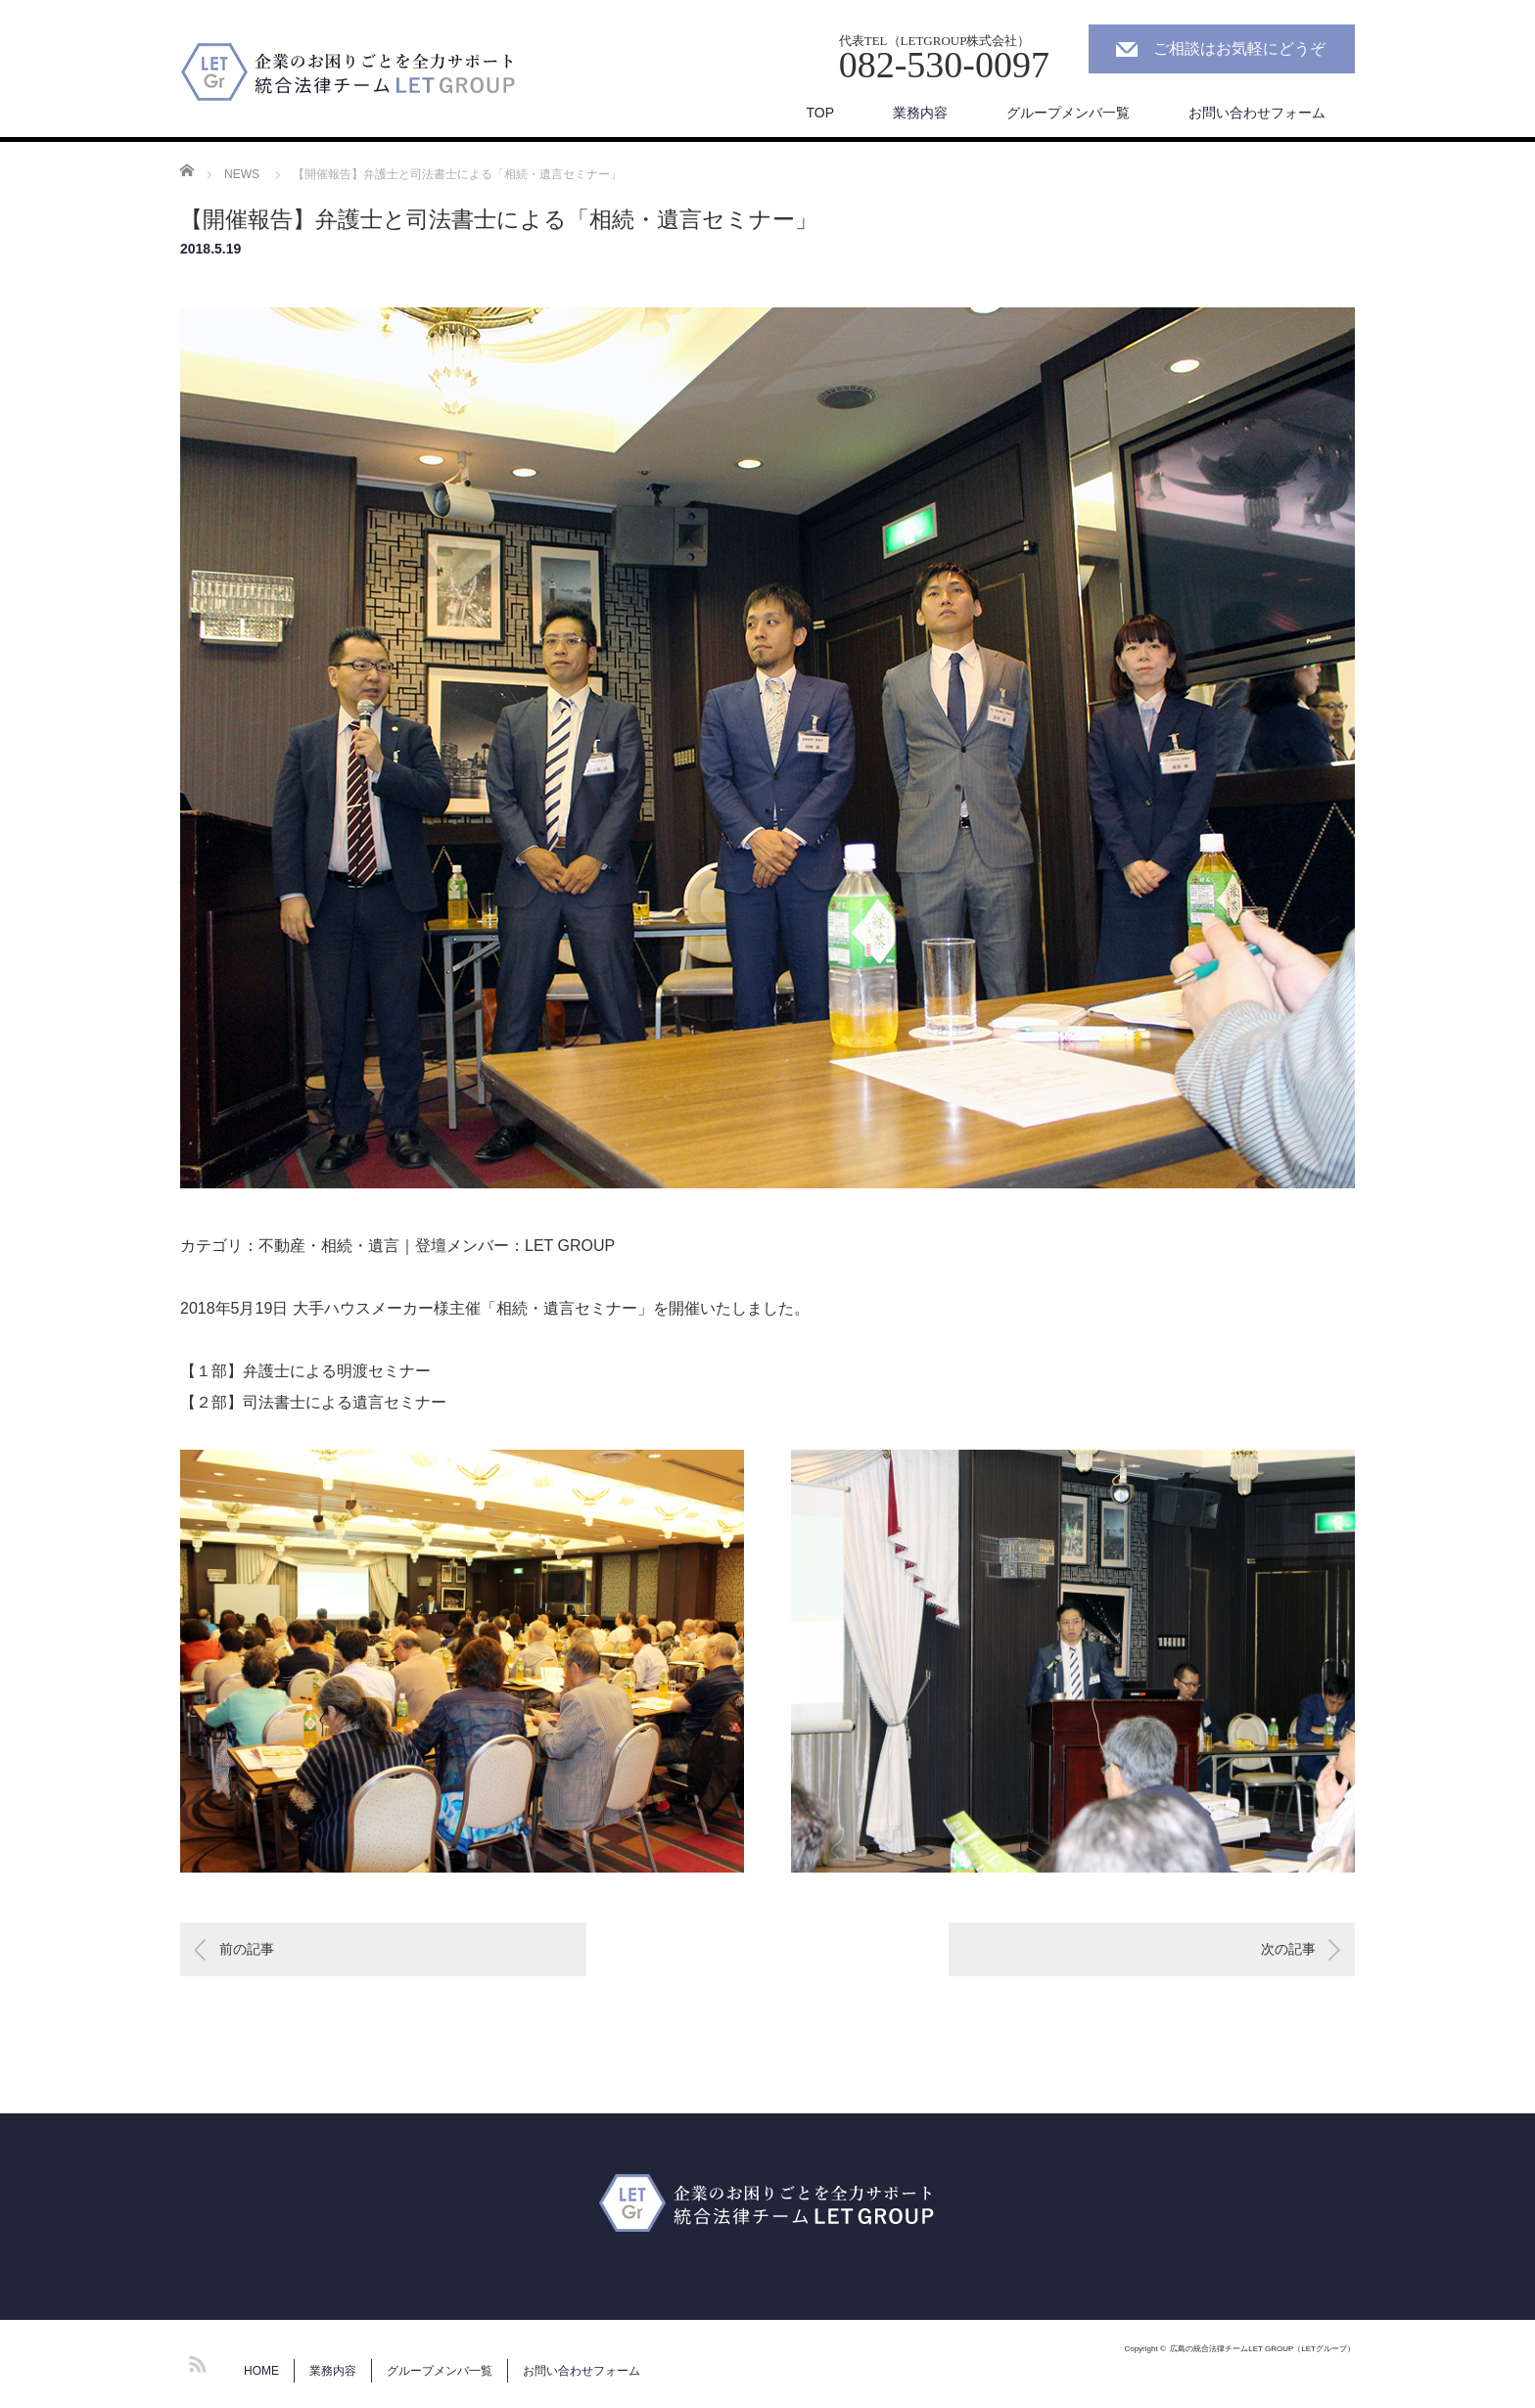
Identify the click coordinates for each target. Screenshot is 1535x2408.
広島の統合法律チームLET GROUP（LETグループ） (1262, 2348)
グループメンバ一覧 (1068, 112)
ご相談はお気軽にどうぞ (1239, 48)
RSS (194, 2361)
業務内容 (920, 112)
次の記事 (1288, 1949)
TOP (820, 112)
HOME (261, 2371)
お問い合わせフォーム (1257, 112)
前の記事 (246, 1949)
